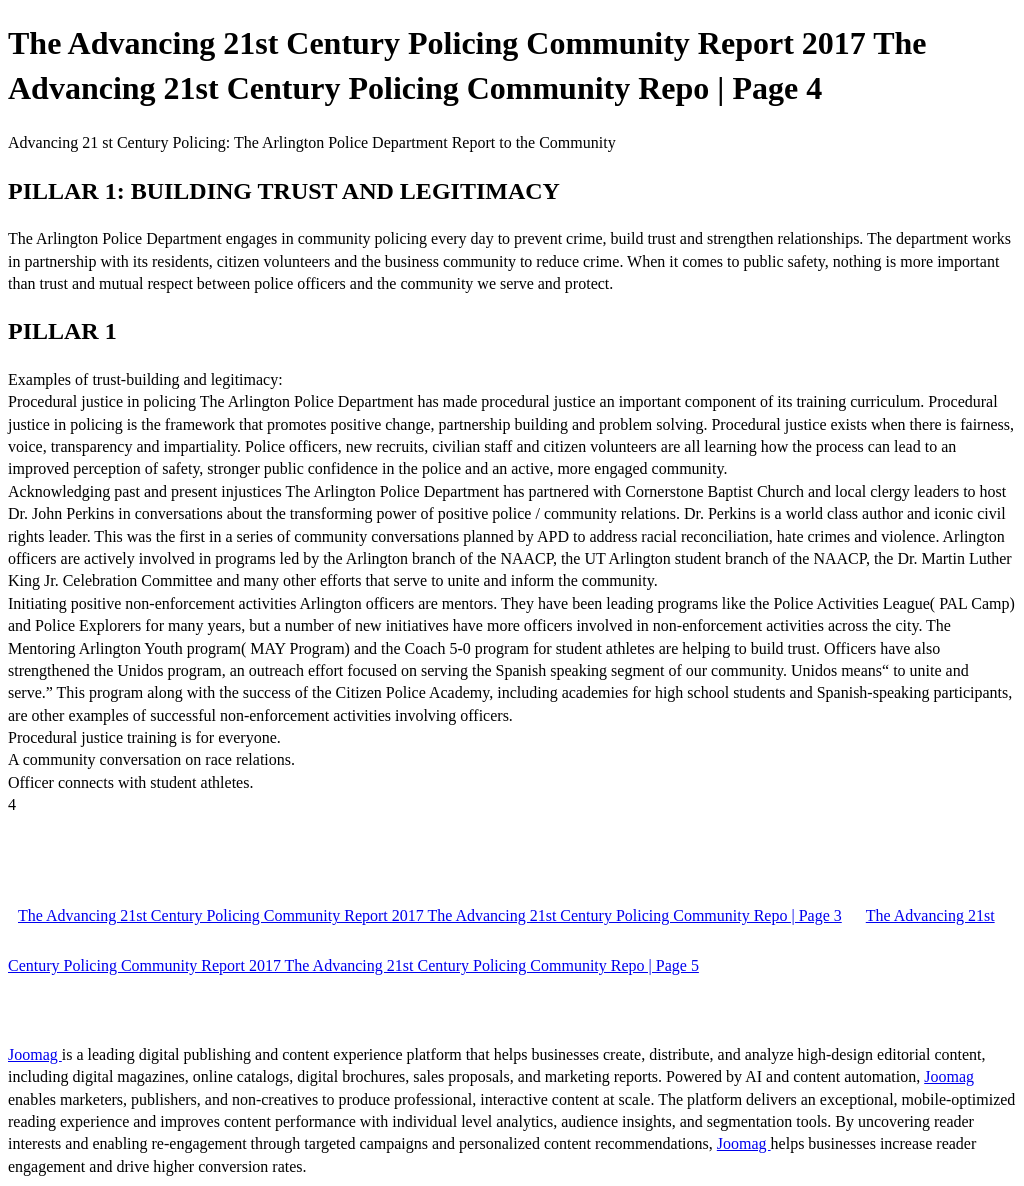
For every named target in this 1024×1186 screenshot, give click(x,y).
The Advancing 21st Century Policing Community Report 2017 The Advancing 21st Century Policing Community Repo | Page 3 (430, 915)
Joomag (35, 1054)
